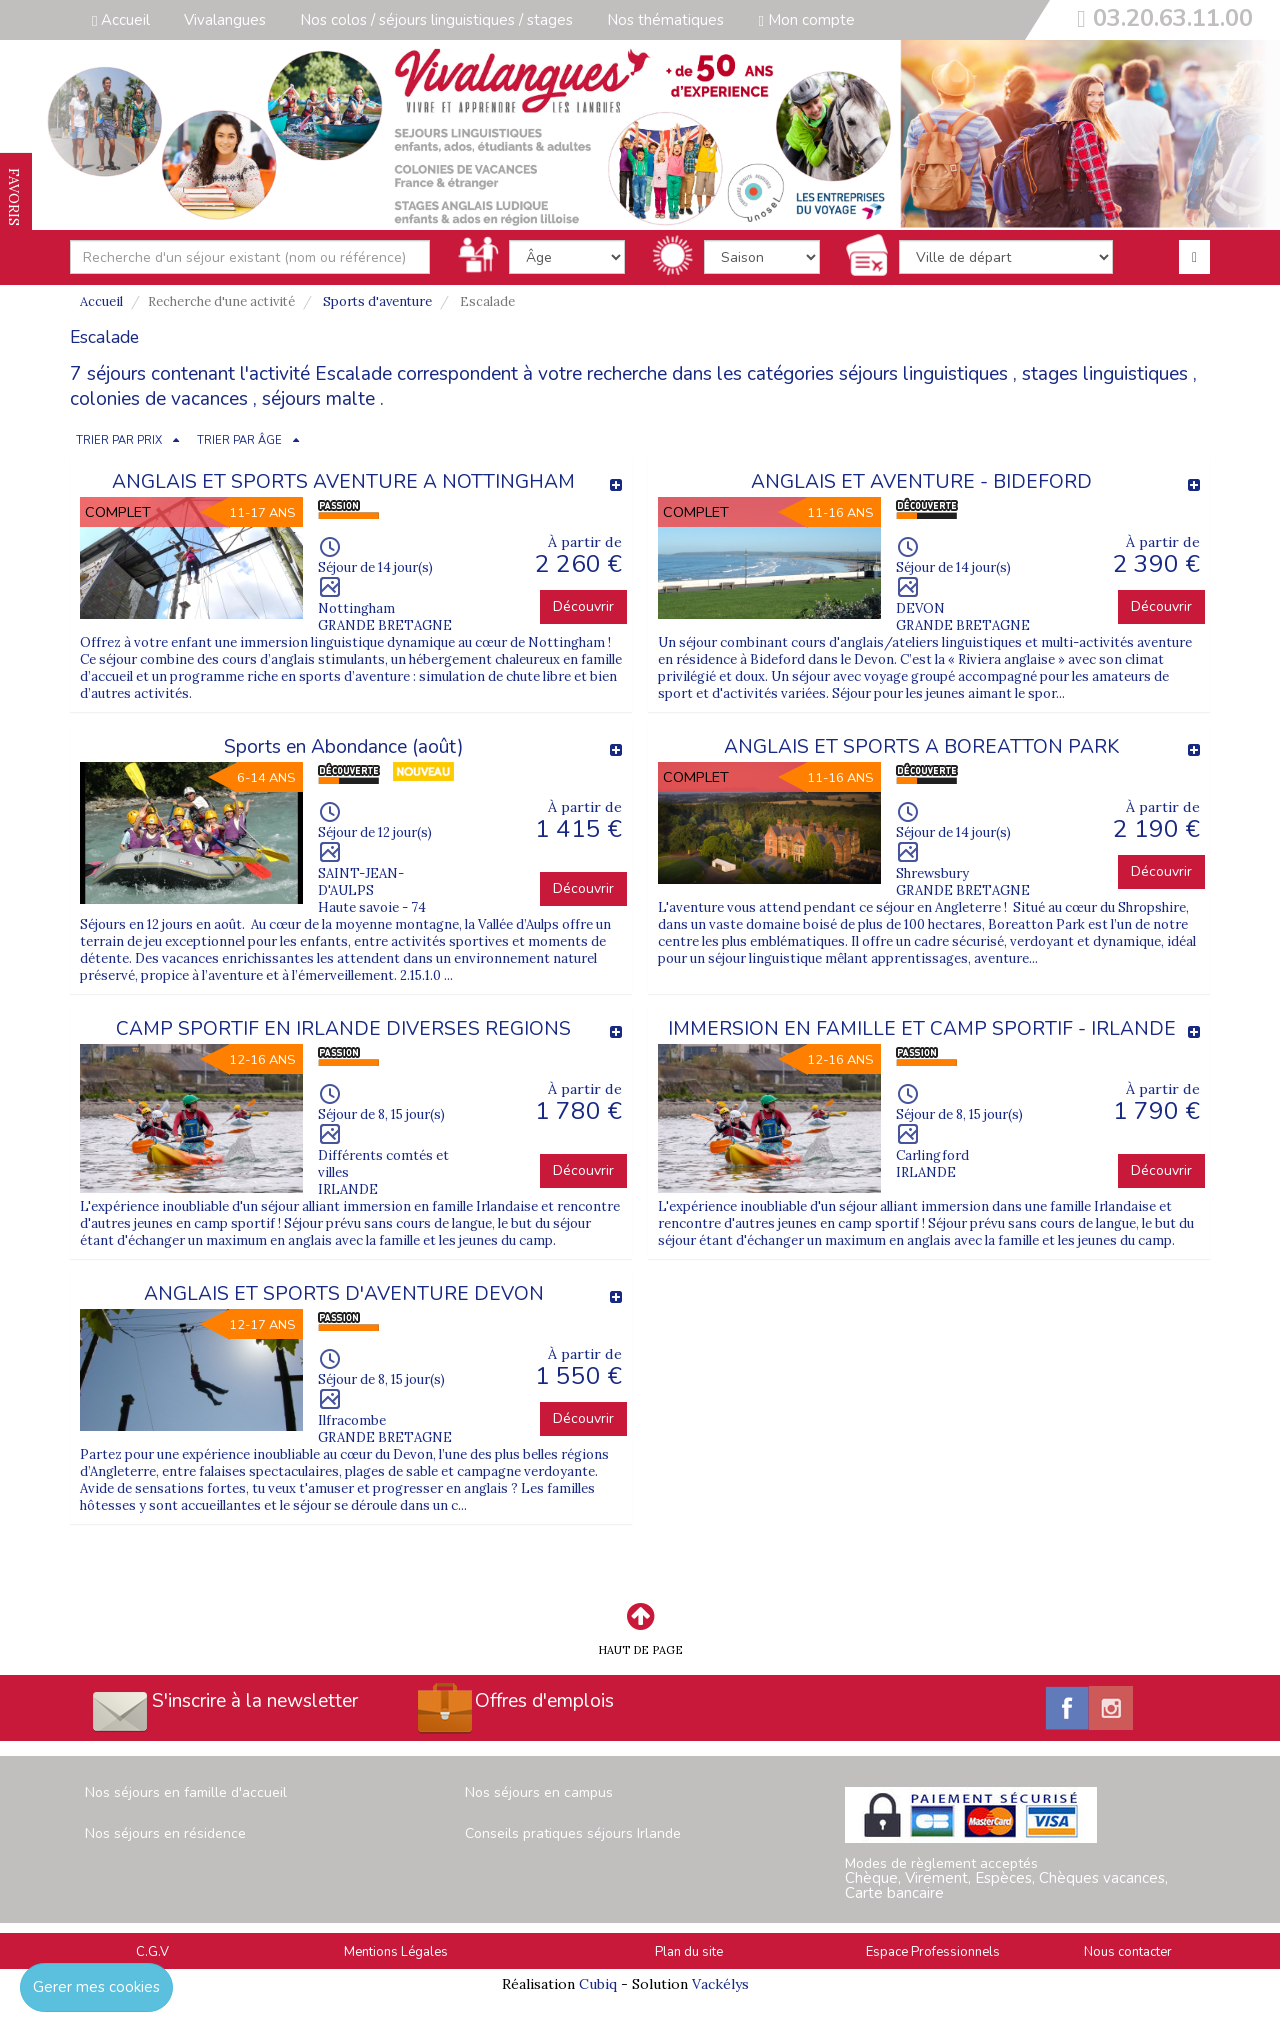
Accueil (121, 20)
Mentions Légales (396, 1952)
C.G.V (152, 1952)
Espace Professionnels (933, 1952)
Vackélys (720, 1984)
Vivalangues (225, 20)
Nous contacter (1128, 1952)
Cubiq (598, 1984)
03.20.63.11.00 (1173, 18)
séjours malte (318, 399)
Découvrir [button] (583, 606)
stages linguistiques (1105, 374)
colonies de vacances (159, 399)
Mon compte (806, 20)
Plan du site (689, 1952)
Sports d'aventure (377, 301)
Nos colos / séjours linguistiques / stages (436, 20)
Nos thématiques (665, 20)
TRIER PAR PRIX (119, 440)
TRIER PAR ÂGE (239, 440)
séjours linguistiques (923, 374)
